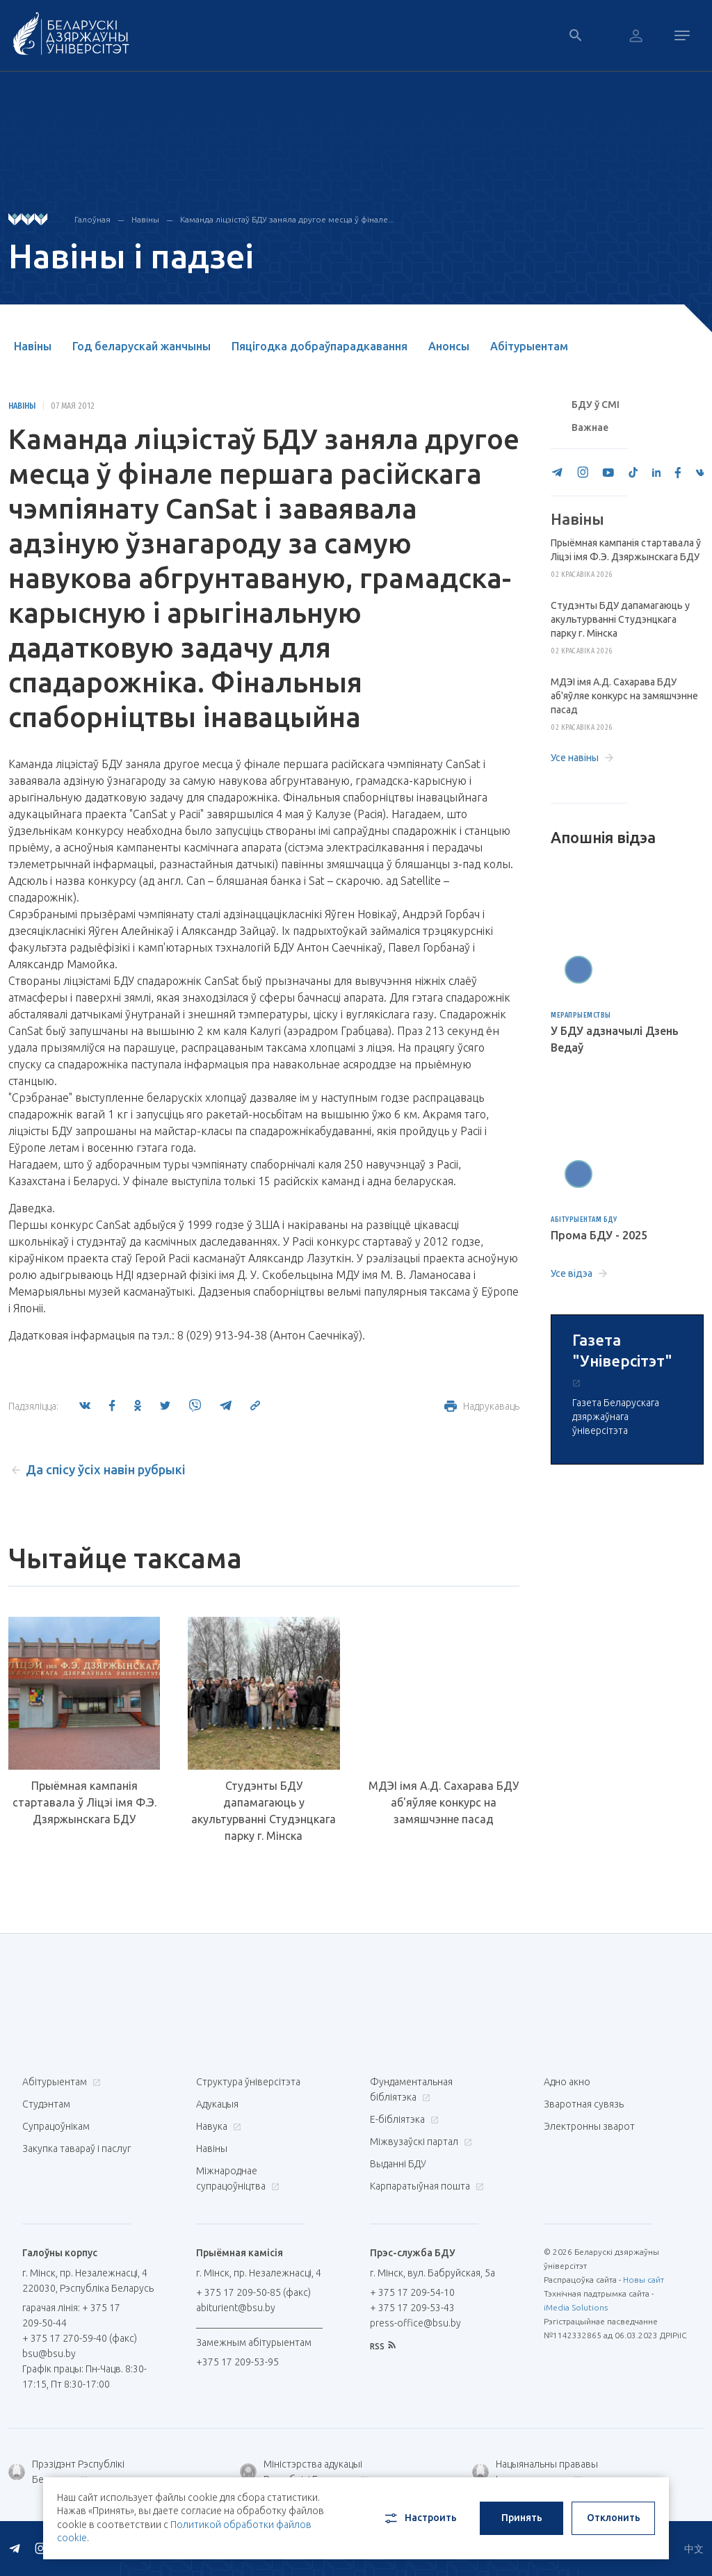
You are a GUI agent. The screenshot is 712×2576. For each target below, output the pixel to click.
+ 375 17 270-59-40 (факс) (79, 2338)
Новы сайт (643, 2279)
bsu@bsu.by (49, 2353)
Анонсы (448, 346)
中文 (694, 2548)
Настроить (419, 2518)
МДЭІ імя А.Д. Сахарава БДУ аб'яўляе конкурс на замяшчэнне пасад (444, 1802)
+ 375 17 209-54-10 (412, 2292)
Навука (217, 2126)
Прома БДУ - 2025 (599, 1235)
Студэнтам (46, 2104)
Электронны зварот (589, 2126)
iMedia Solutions (576, 2307)
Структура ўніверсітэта (248, 2081)
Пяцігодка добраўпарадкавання (319, 346)
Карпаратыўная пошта (425, 2186)
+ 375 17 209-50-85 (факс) (253, 2292)
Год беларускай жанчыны (141, 346)
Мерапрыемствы (581, 1015)
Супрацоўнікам (56, 2126)
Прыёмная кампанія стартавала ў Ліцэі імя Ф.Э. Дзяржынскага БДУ (84, 1802)
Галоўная (92, 219)
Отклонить (613, 2517)
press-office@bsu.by (415, 2323)
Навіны (145, 219)
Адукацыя (217, 2104)
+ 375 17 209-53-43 (412, 2307)
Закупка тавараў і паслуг (76, 2148)
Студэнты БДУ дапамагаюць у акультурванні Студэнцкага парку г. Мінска (263, 1810)
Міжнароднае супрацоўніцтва (238, 2178)
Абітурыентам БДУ (584, 1219)
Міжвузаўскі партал (419, 2141)
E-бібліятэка (402, 2119)
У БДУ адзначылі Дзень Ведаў (615, 1039)
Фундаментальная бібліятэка (411, 2089)
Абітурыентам (529, 346)
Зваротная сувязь (584, 2104)
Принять (521, 2517)
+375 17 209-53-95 (237, 2361)
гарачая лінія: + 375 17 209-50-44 (71, 2315)
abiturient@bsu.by (235, 2307)
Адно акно (567, 2081)
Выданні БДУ (398, 2163)
